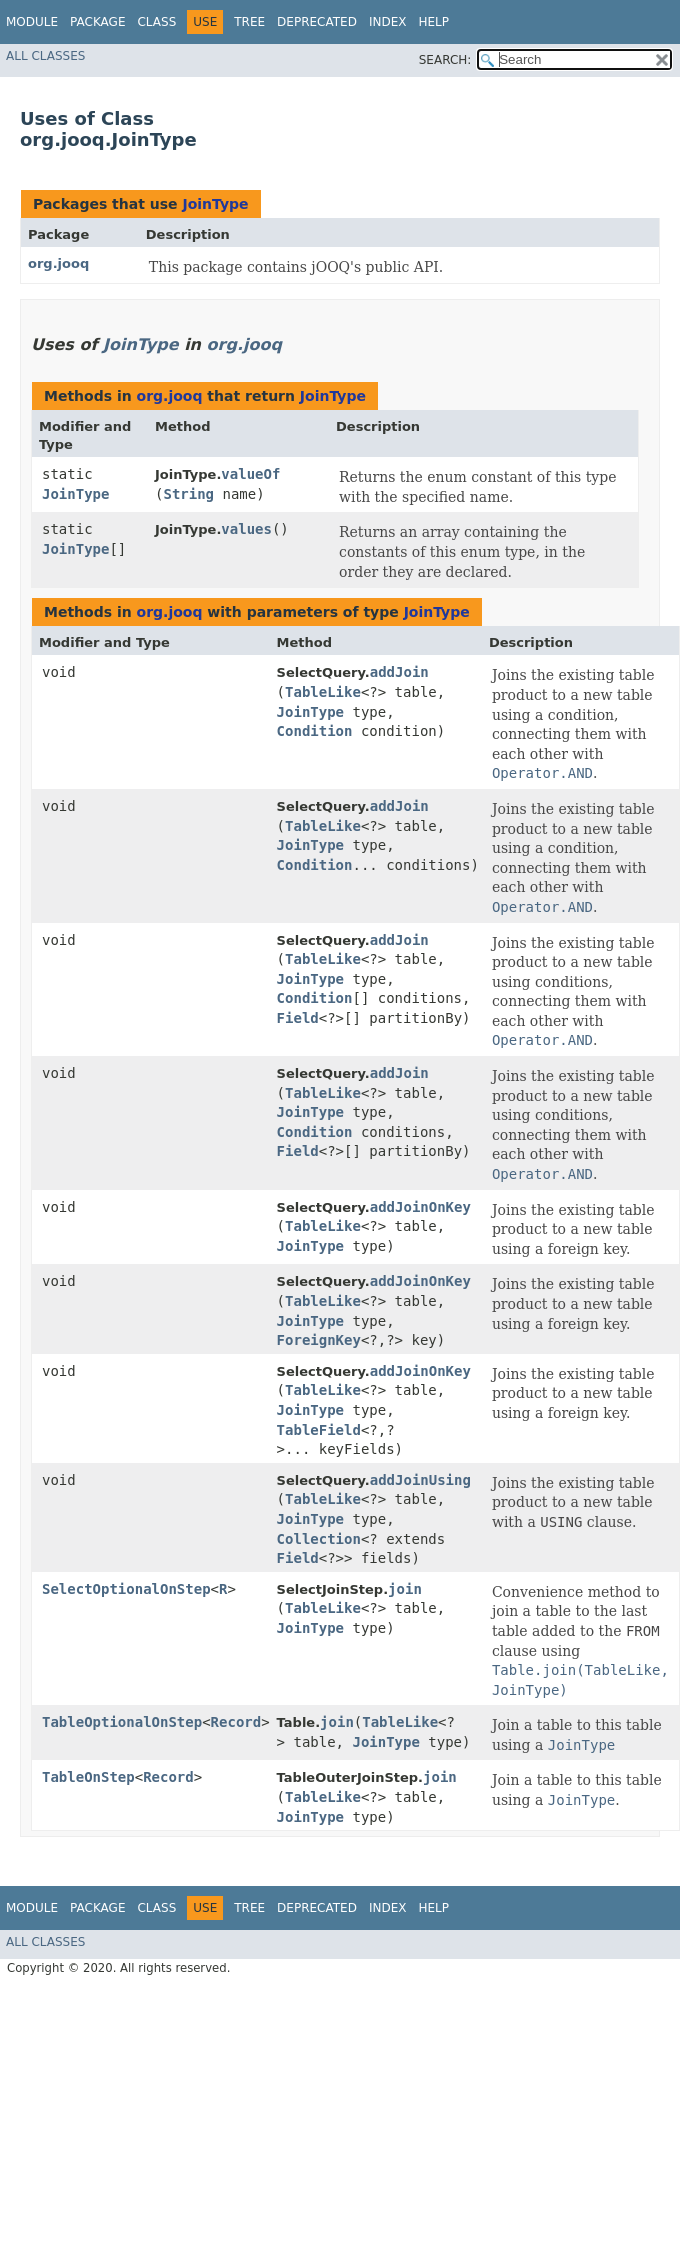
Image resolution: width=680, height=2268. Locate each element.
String (188, 494)
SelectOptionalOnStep (126, 1589)
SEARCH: (445, 60)
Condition (315, 731)
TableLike (323, 692)
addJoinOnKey (420, 1207)
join (405, 1589)
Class (156, 22)
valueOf (250, 474)
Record (236, 1722)
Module (32, 22)
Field (298, 1018)
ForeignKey (319, 1340)
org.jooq (58, 263)
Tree (249, 22)
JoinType (215, 204)
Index (388, 22)
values (246, 529)
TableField (319, 1430)
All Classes (45, 56)
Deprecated (317, 22)
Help (433, 22)
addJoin (399, 672)
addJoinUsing (420, 1480)
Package (97, 22)
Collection (319, 1539)
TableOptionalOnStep (122, 1722)
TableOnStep (88, 1777)
